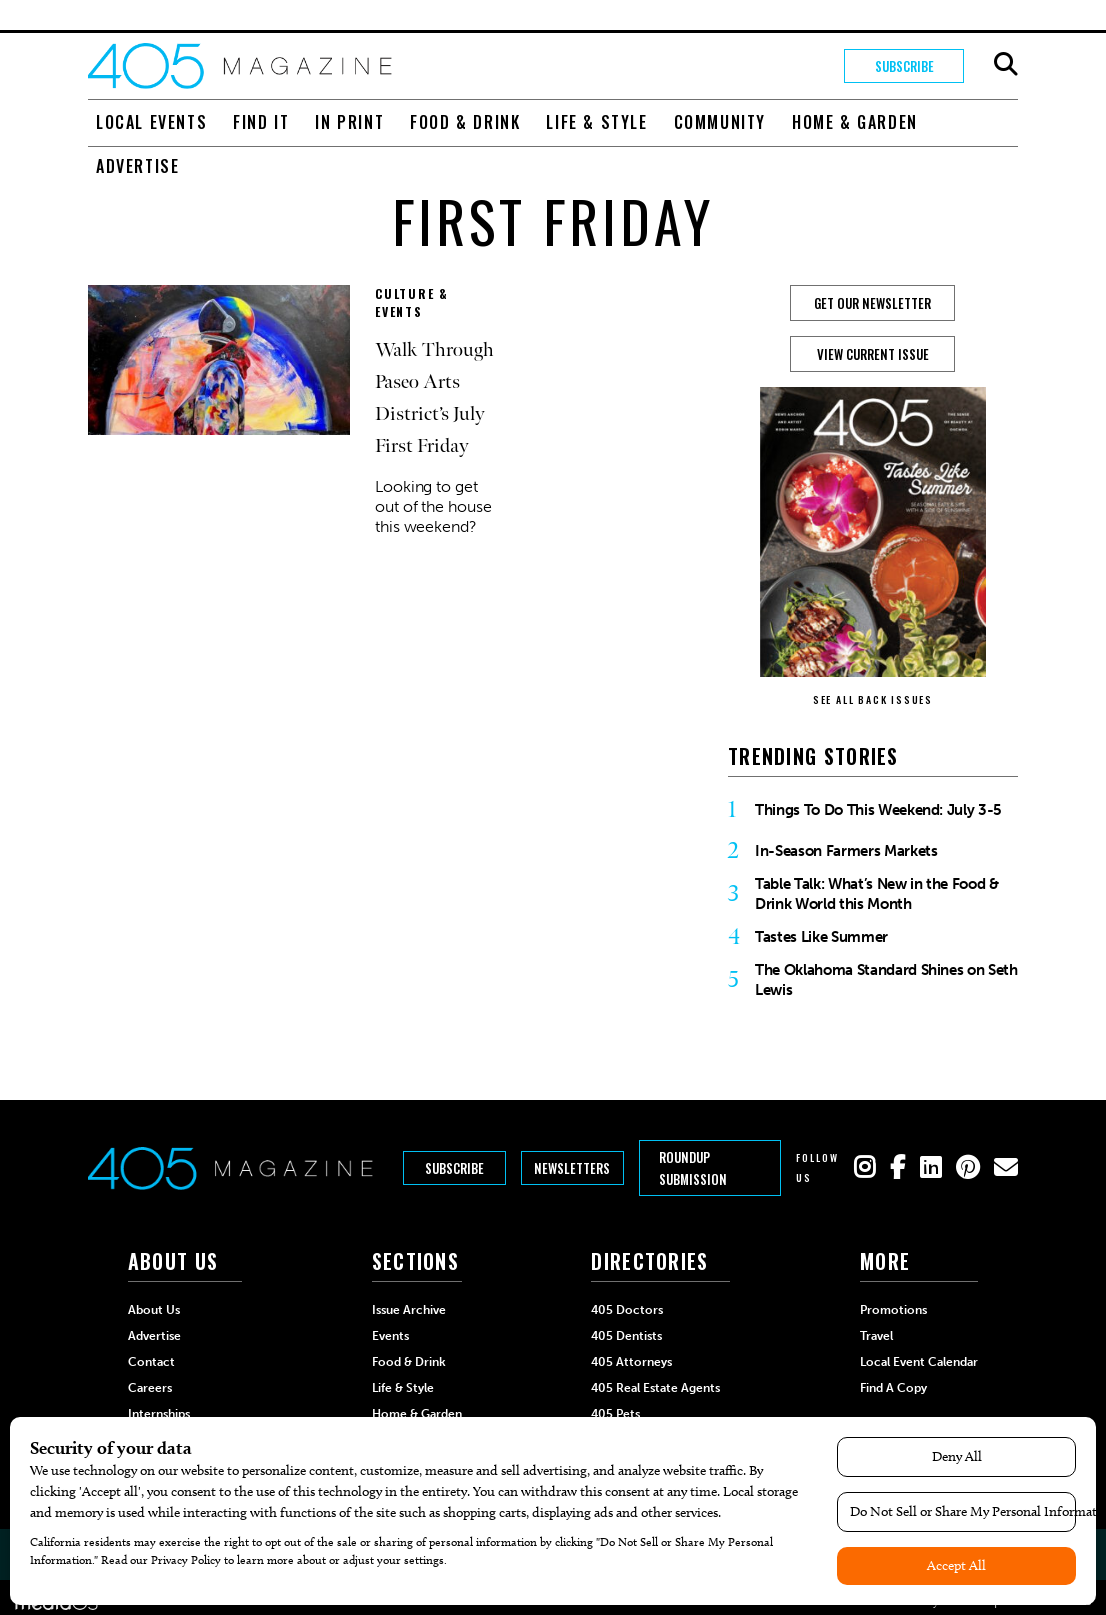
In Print (349, 122)
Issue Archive (409, 1310)
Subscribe (904, 66)
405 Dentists (626, 1336)
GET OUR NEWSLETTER (872, 303)
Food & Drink (465, 122)
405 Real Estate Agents (655, 1388)
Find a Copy (893, 1388)
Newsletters (572, 1168)
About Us (154, 1310)
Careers (150, 1388)
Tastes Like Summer (821, 937)
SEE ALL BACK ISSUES (873, 699)
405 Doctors (627, 1310)
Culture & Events (412, 302)
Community (720, 122)
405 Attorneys (631, 1362)
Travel (876, 1336)
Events (390, 1336)
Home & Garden (855, 122)
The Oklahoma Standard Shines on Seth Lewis (886, 980)
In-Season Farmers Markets (846, 851)
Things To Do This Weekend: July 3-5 (878, 810)
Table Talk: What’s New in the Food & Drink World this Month (877, 894)
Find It (261, 122)
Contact (151, 1362)
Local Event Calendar (919, 1362)
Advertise (137, 166)
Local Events (151, 122)
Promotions (893, 1310)
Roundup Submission (693, 1168)
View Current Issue (873, 354)
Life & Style (596, 122)
